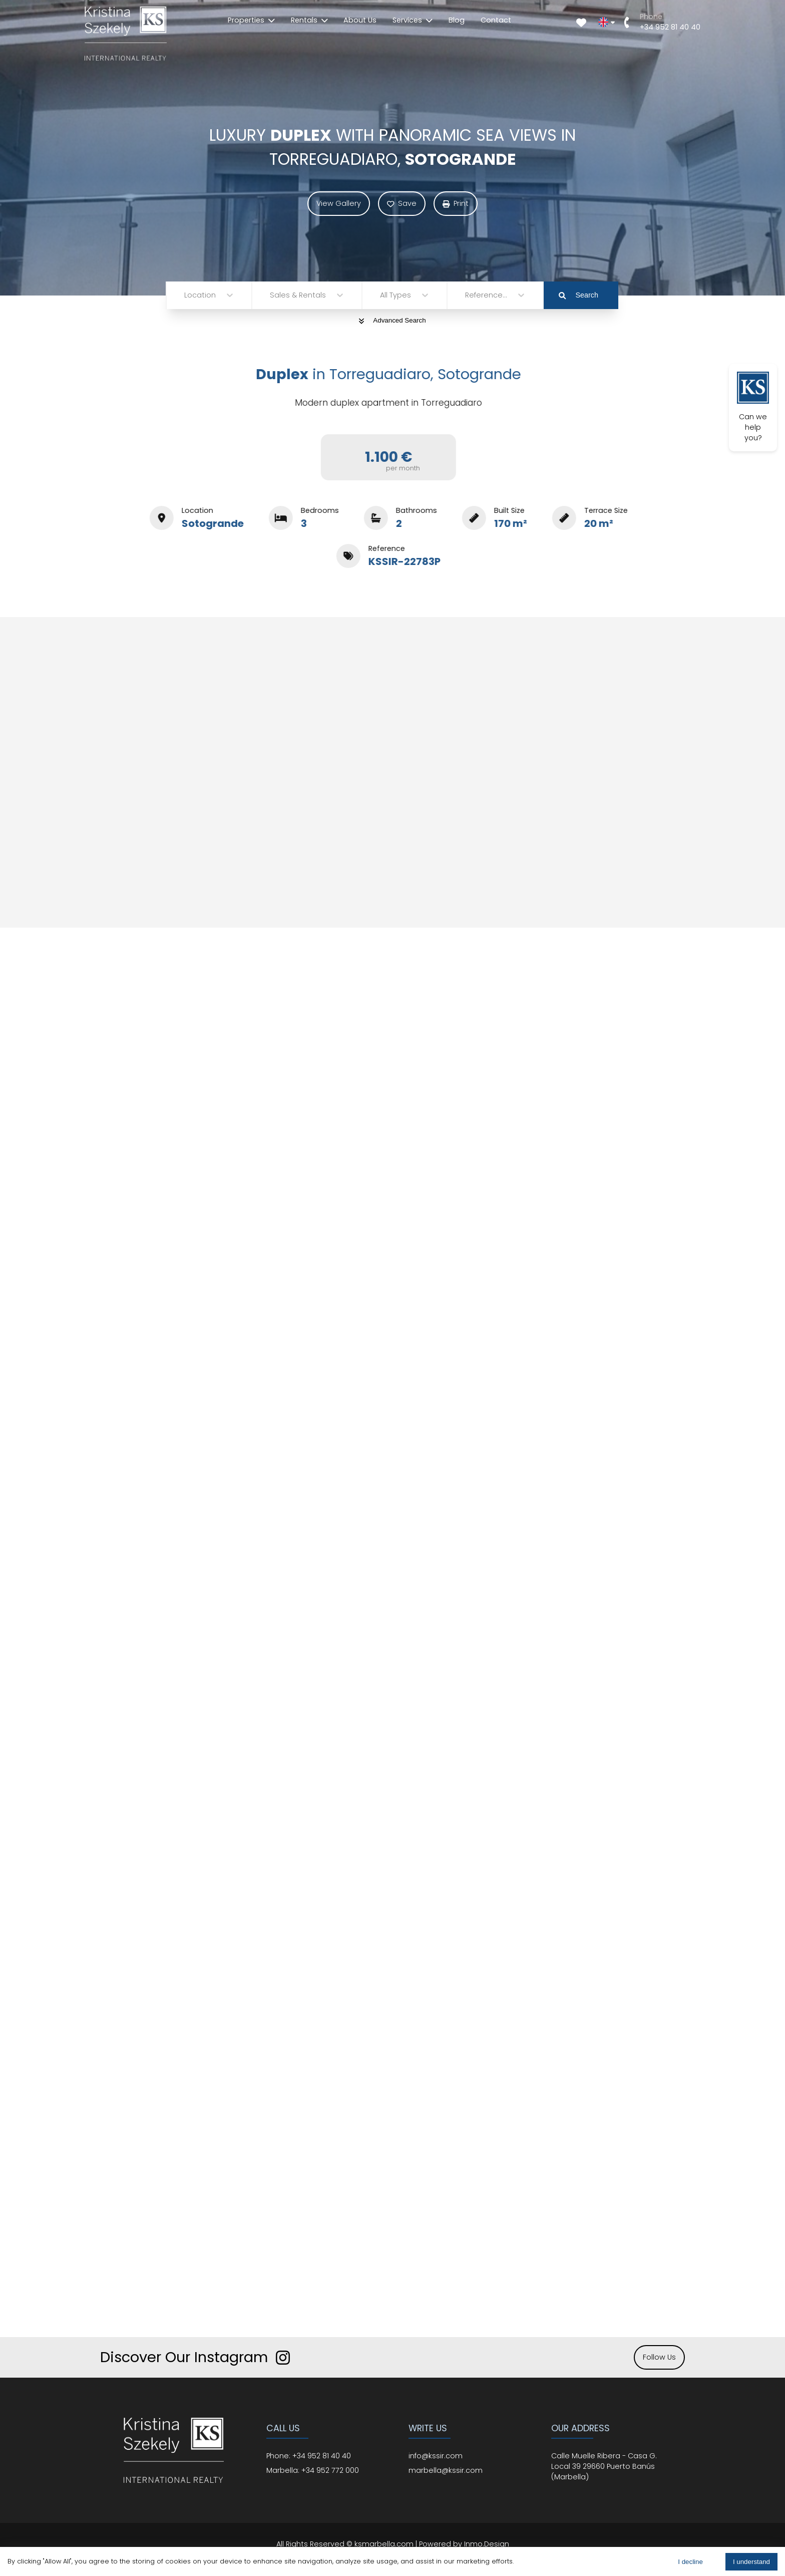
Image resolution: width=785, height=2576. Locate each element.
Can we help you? (753, 407)
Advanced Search (392, 320)
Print (456, 203)
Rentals (309, 20)
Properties (251, 20)
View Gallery (338, 203)
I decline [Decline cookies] (690, 2561)
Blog (457, 20)
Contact (496, 20)
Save (402, 203)
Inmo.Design (486, 2544)
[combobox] (185, 295)
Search (578, 295)
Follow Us (659, 2357)
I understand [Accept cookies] (751, 2561)
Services (412, 20)
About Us (359, 20)
